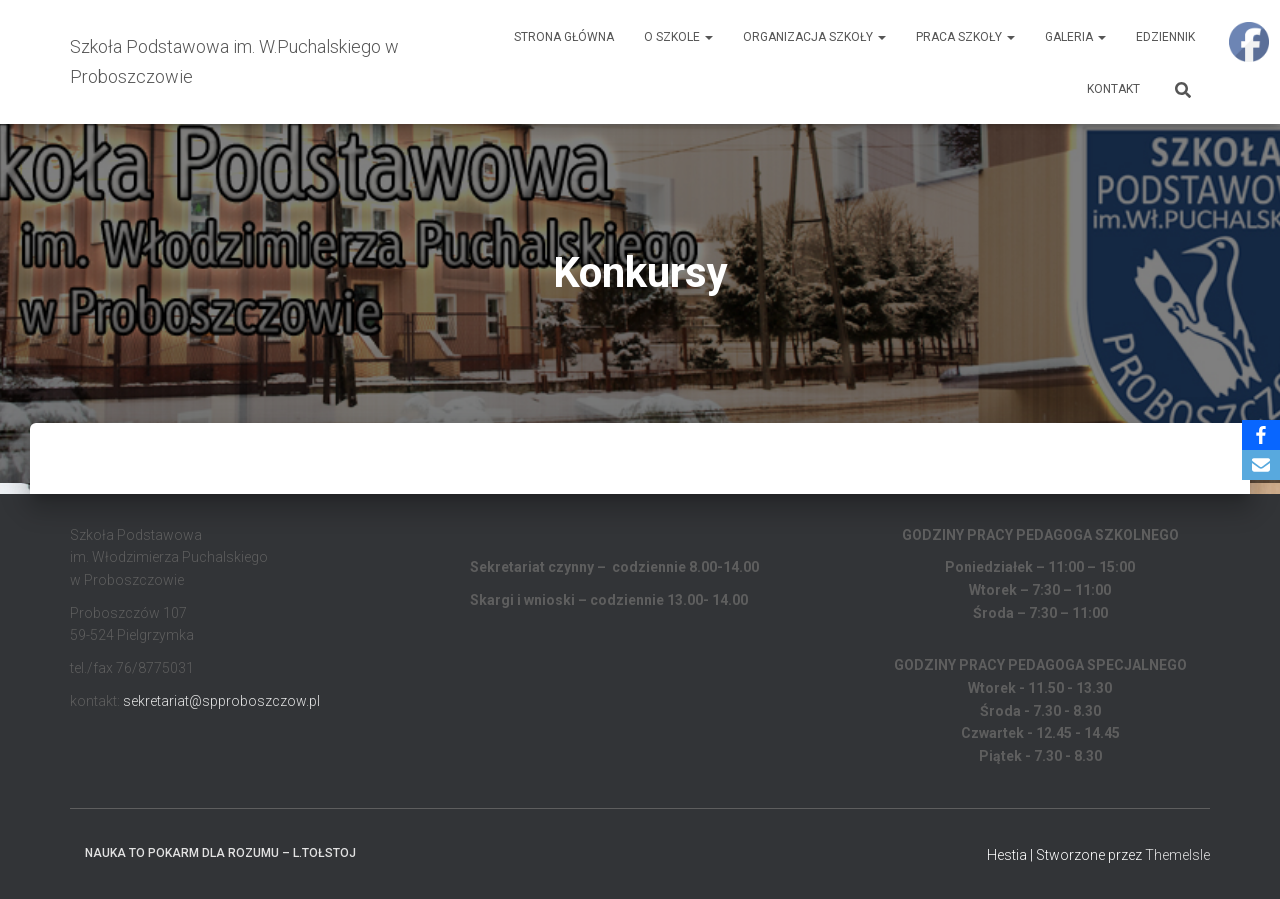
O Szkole (678, 37)
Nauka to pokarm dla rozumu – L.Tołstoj (220, 853)
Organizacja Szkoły (814, 37)
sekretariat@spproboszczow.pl (221, 701)
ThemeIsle (1177, 855)
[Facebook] (1261, 435)
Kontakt (1113, 89)
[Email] (1261, 465)
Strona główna (564, 37)
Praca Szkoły (965, 37)
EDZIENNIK (1165, 37)
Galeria (1075, 37)
